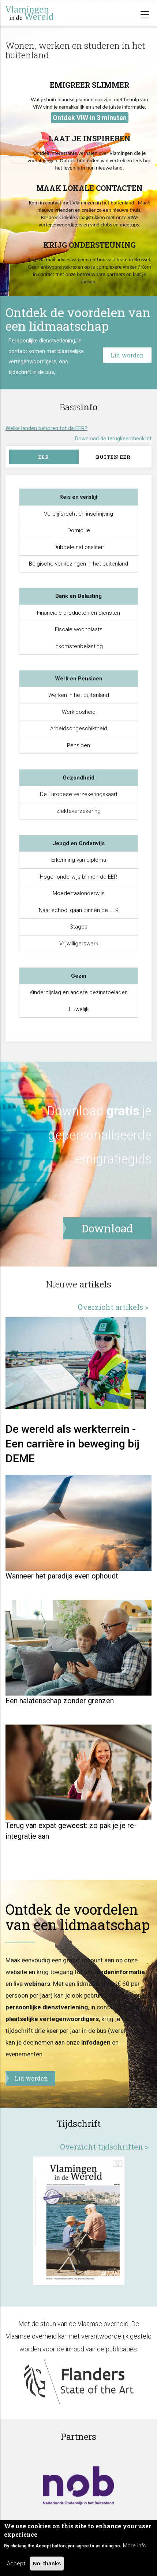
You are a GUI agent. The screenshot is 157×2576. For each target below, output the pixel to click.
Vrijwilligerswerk (78, 943)
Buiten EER (113, 457)
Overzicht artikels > (118, 1307)
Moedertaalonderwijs (79, 893)
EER (43, 457)
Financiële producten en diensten (78, 613)
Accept (16, 2563)
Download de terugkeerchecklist (113, 442)
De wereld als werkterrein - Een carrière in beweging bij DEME (72, 1461)
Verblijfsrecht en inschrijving (78, 514)
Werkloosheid (79, 712)
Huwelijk (79, 1009)
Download (75, 1111)
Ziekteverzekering (78, 811)
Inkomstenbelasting (79, 646)
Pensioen (78, 745)
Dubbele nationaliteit (78, 547)
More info (134, 2545)
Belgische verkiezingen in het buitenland (78, 563)
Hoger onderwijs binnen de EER (78, 876)
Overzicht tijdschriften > (109, 2146)
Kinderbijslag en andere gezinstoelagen (79, 992)
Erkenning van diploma (78, 860)
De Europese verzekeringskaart (78, 794)
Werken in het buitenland (78, 695)
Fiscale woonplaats (78, 629)
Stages (78, 926)
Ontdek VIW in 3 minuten (90, 117)
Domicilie (78, 530)
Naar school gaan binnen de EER (79, 910)
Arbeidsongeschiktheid (78, 728)
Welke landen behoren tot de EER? (46, 431)
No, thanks (47, 2563)
